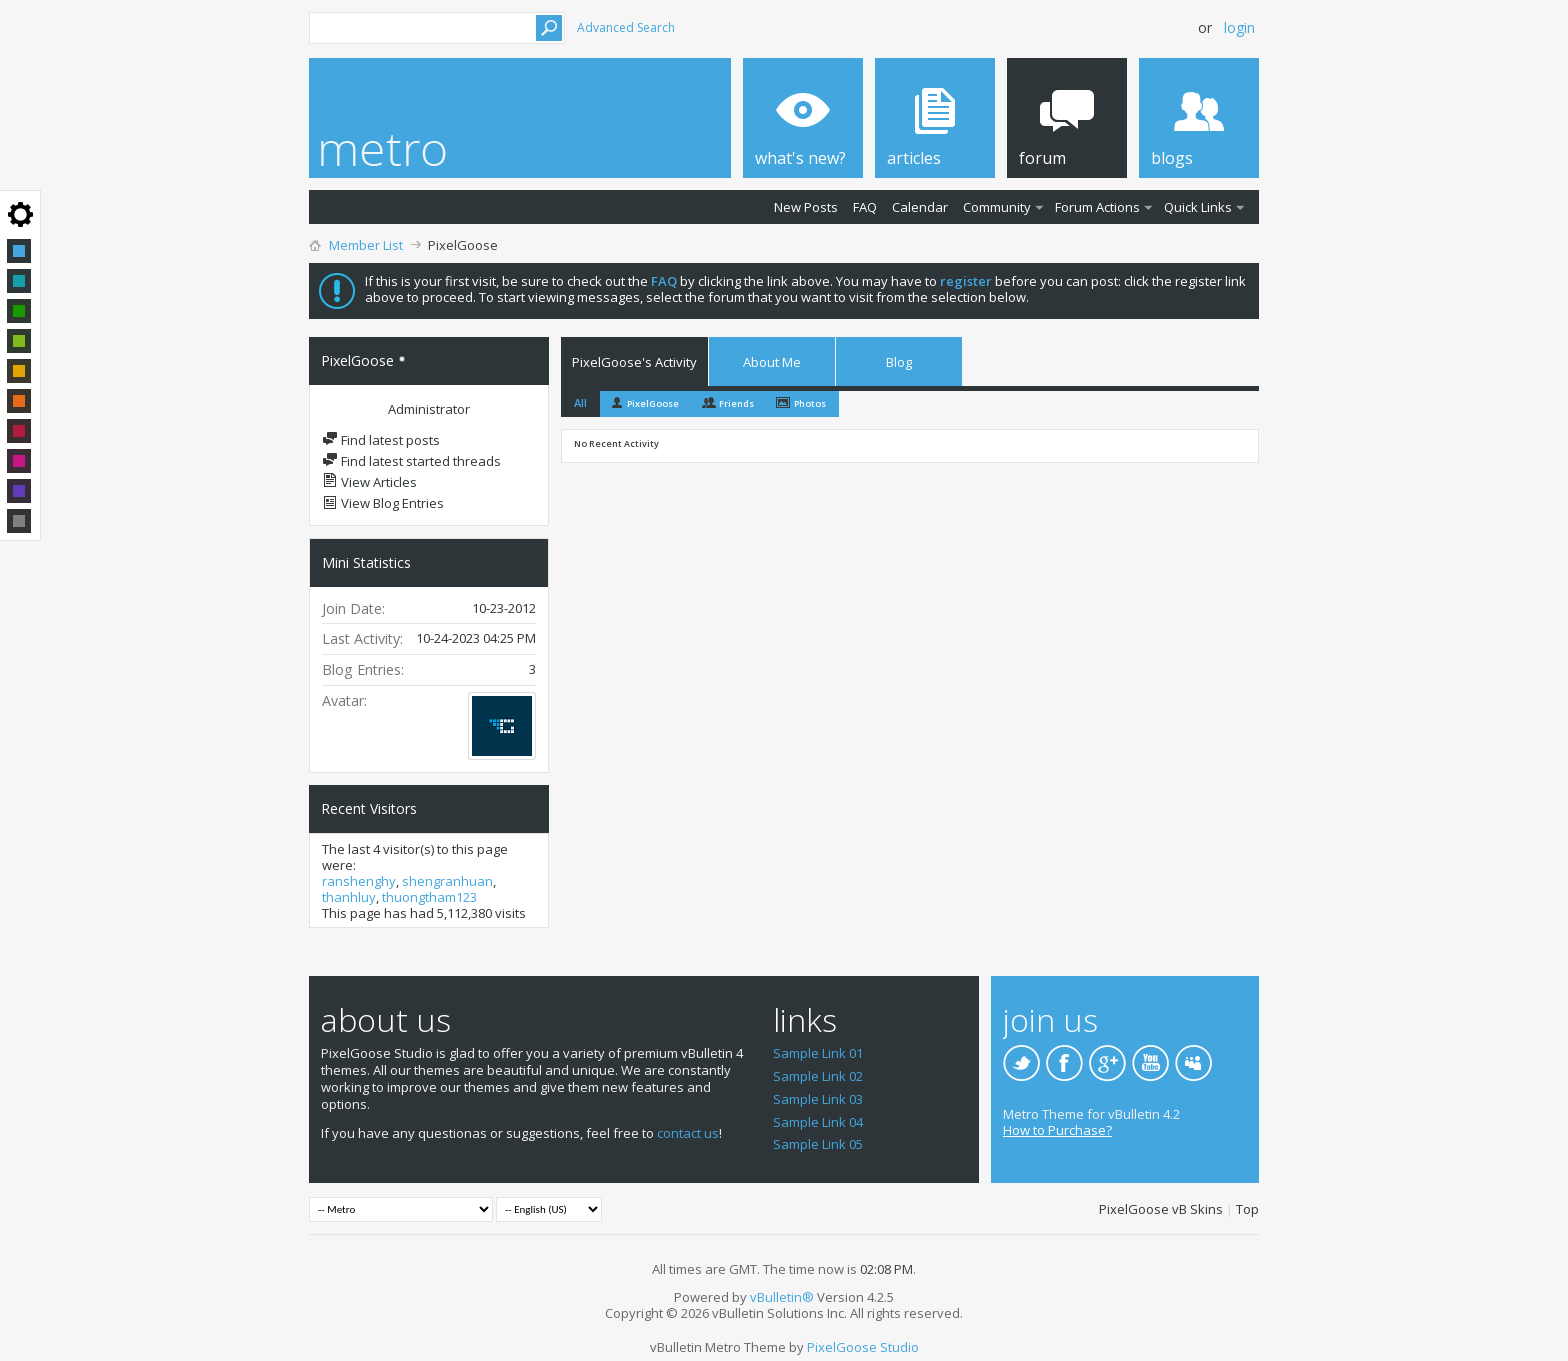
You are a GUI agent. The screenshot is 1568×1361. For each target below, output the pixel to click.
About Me (772, 362)
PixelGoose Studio (863, 1347)
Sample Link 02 (818, 1076)
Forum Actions (1097, 207)
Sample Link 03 (818, 1099)
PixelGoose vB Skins (1161, 1209)
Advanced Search (626, 27)
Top (1247, 1209)
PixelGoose (653, 403)
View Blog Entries (383, 503)
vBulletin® (782, 1297)
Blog (899, 362)
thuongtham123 (429, 897)
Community (997, 207)
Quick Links (1198, 207)
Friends (736, 403)
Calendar (920, 207)
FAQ (865, 207)
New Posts (806, 207)
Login (1239, 27)
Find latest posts (381, 440)
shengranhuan (447, 881)
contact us (688, 1133)
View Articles (369, 482)
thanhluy (349, 897)
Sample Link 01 (818, 1053)
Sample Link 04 (818, 1122)
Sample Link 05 (818, 1144)
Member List (366, 245)
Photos (810, 403)
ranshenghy (359, 881)
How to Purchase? (1057, 1130)
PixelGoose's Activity (634, 362)
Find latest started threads (411, 461)
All (580, 402)
